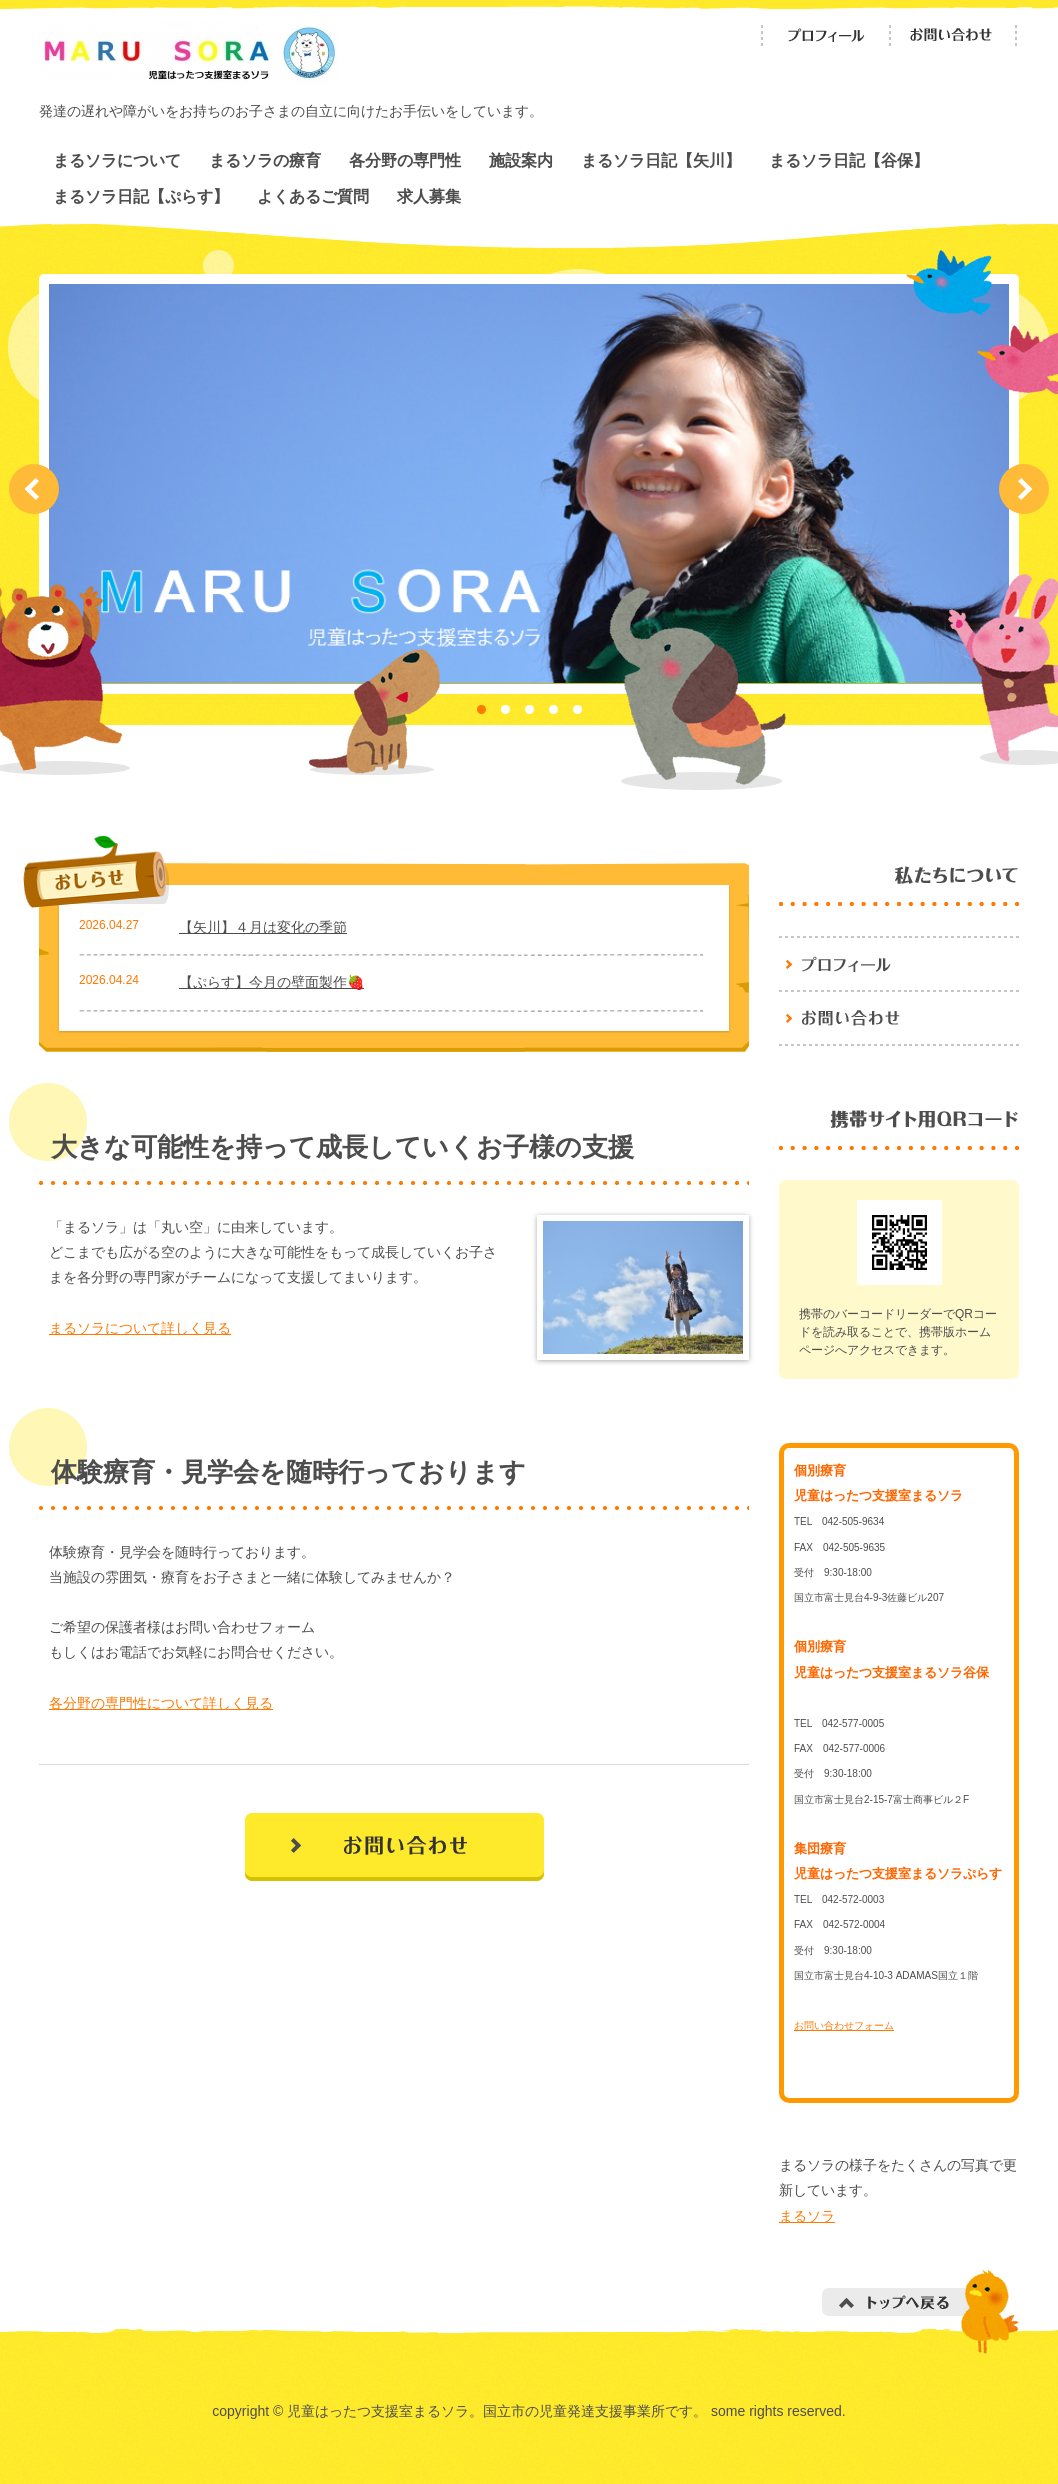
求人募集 (429, 196)
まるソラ (807, 2216)
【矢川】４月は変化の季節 (263, 927)
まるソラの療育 (265, 160)
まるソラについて (117, 160)
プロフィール (826, 35)
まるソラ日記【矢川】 (661, 160)
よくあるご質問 (313, 196)
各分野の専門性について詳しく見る (161, 1703)
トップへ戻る (920, 2311)
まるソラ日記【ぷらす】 (141, 196)
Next (1024, 489)
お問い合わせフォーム (844, 2025)
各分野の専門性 (405, 160)
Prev (34, 489)
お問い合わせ (954, 35)
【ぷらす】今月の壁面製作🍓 (271, 982)
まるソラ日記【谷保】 (849, 160)
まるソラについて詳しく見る (140, 1328)
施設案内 (521, 160)
